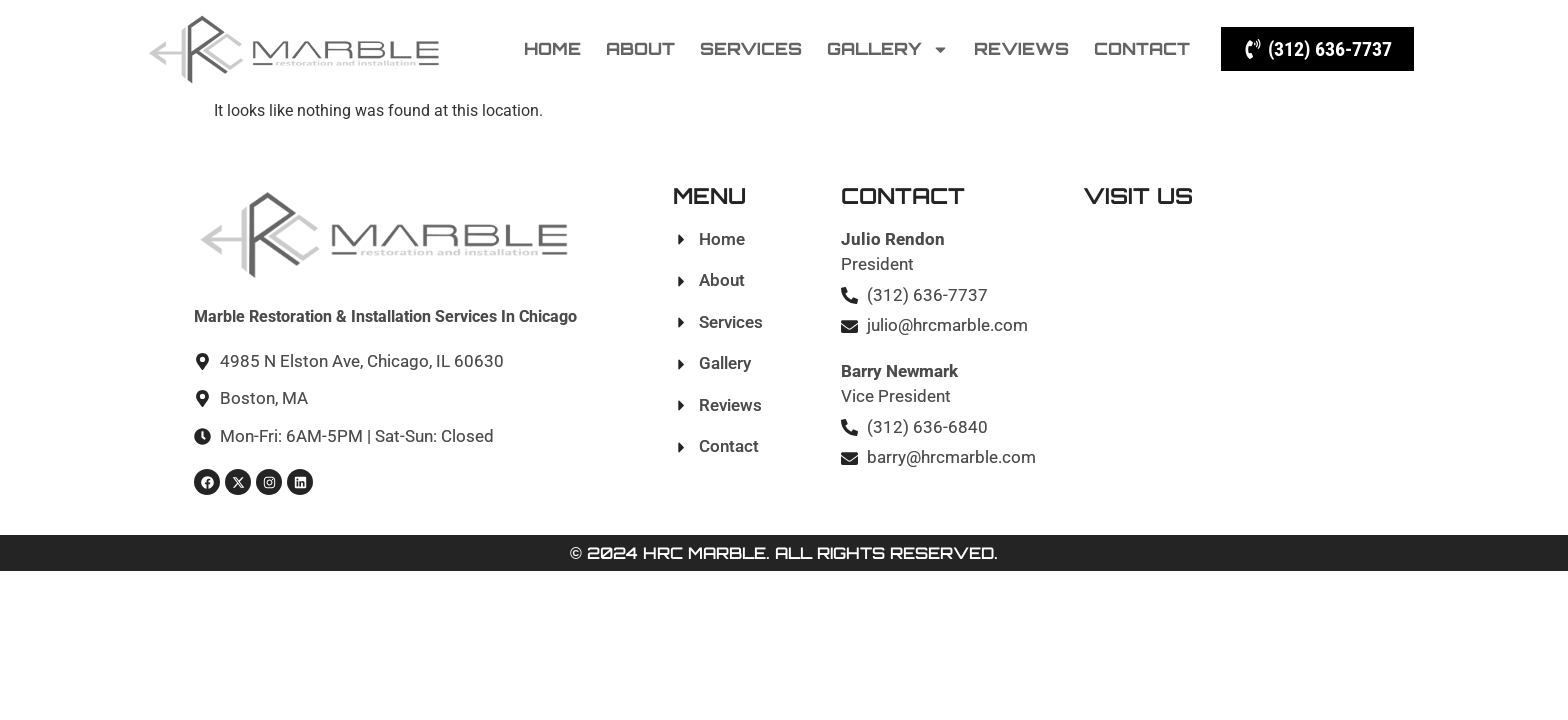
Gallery (888, 49)
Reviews (1021, 48)
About (640, 48)
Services (751, 48)
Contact (1142, 48)
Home (552, 48)
